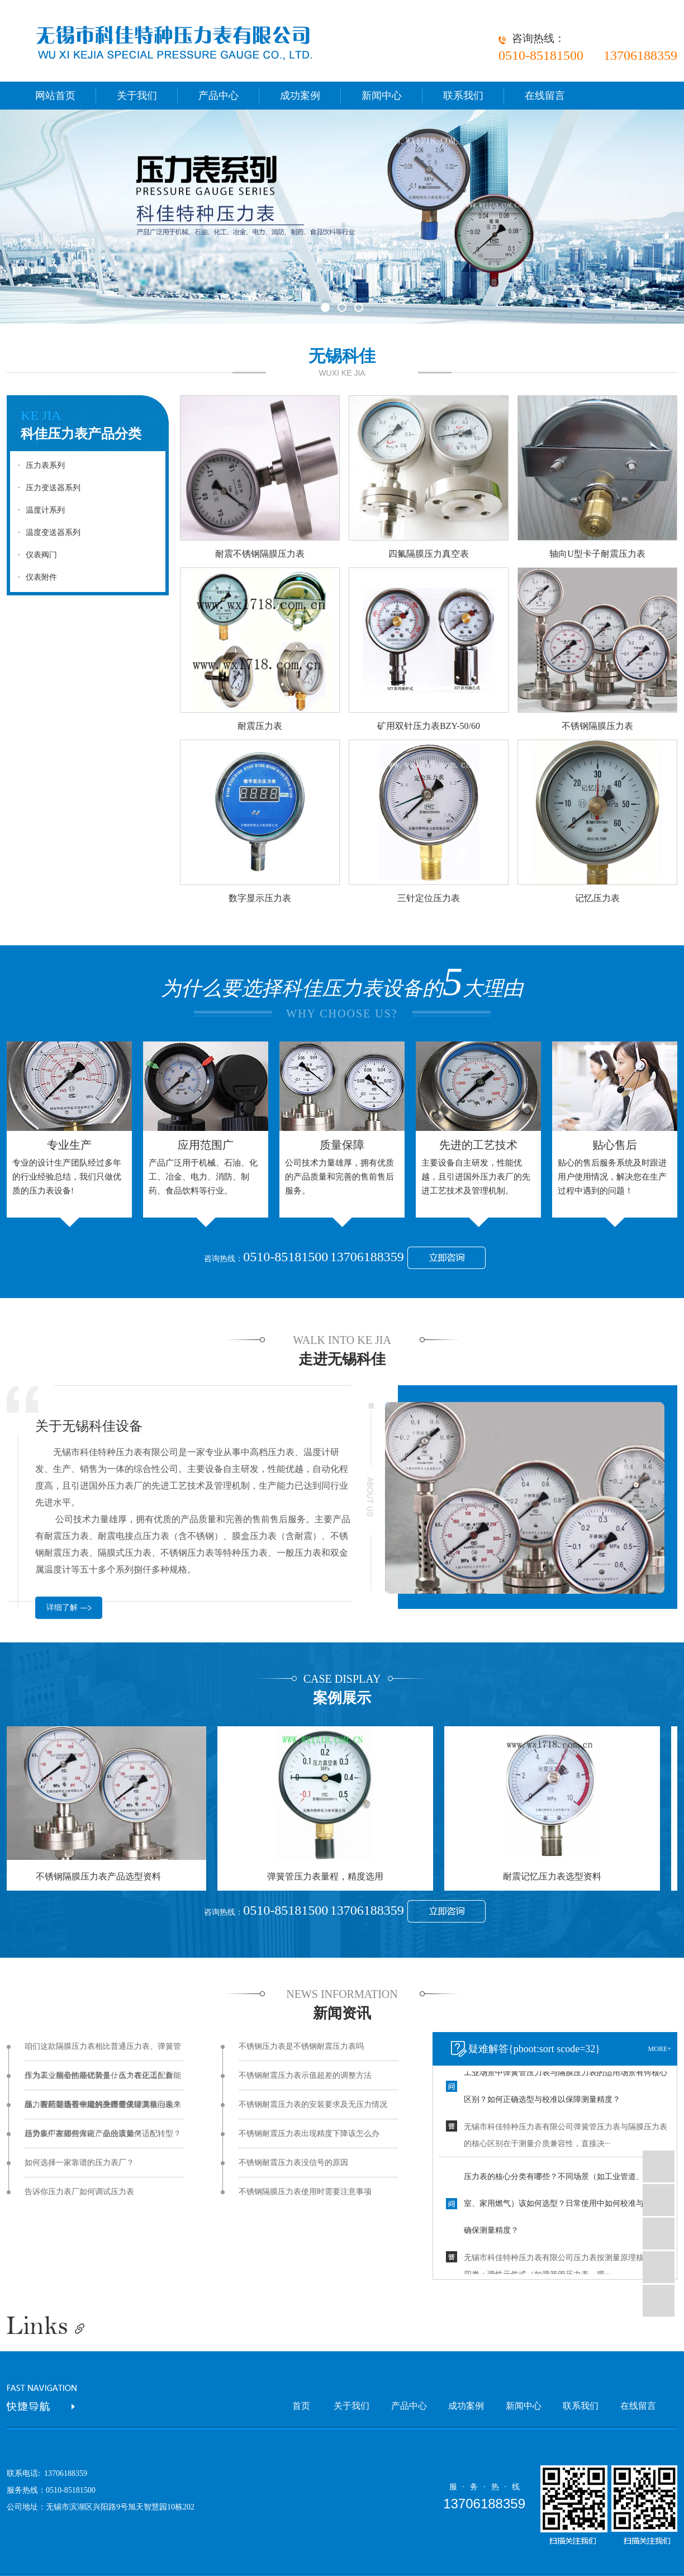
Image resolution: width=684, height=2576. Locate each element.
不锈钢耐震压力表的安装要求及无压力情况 (313, 2104)
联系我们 (463, 95)
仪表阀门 (34, 555)
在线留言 (545, 95)
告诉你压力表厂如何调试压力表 (79, 2191)
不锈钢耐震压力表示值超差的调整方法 (305, 2075)
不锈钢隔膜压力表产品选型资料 (101, 1876)
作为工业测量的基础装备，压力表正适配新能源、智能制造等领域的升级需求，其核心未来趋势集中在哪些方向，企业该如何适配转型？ (103, 2080)
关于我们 (137, 95)
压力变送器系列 (46, 488)
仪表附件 (34, 577)
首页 (301, 2406)
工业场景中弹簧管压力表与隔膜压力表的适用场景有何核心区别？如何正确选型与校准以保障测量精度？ (565, 2088)
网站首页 (55, 95)
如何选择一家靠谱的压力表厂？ (79, 2162)
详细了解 (62, 1607)
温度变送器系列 (46, 532)
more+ (659, 2049)
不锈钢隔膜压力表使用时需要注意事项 (305, 2191)
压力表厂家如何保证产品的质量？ (83, 2133)
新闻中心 (382, 95)
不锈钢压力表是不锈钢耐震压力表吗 (301, 2046)
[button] (325, 307)
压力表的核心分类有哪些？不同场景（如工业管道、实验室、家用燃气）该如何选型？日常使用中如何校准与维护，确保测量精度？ (565, 2206)
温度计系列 (38, 510)
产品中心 (218, 95)
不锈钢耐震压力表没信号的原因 (293, 2162)
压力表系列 (38, 465)
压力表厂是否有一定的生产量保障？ (87, 2104)
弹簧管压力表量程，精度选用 (328, 1876)
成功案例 (300, 95)
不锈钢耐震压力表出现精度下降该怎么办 (309, 2133)
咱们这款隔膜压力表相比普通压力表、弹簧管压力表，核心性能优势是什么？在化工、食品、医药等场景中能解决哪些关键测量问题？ (103, 2051)
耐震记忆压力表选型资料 (555, 1876)
